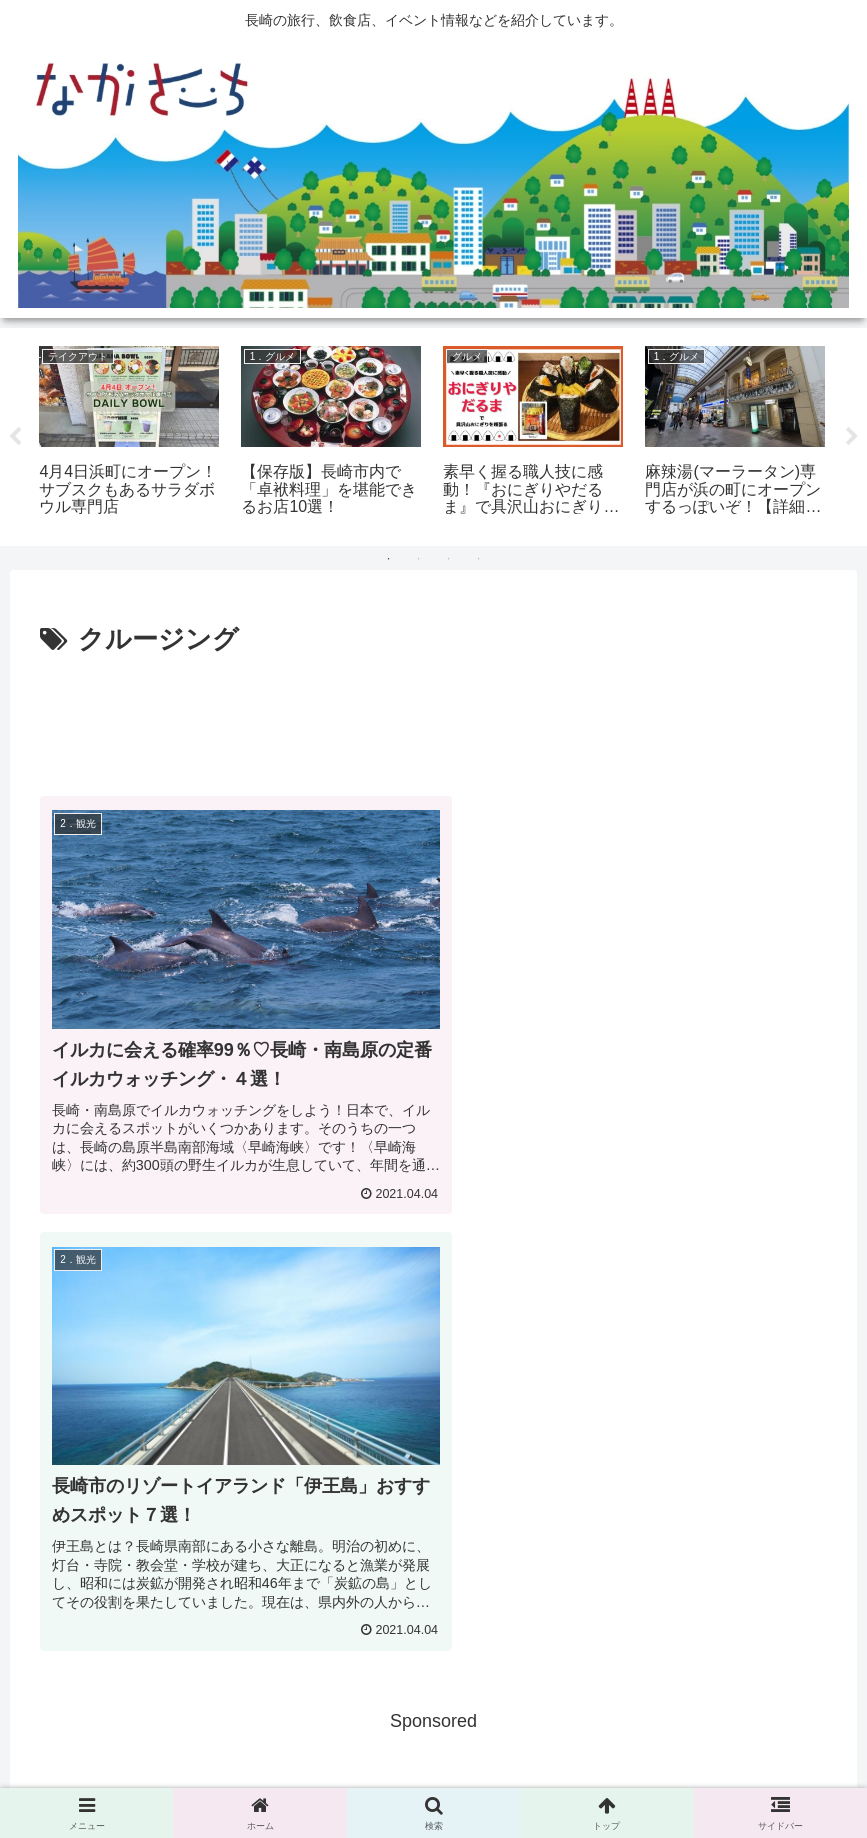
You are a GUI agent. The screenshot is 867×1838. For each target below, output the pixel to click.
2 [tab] (419, 559)
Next (852, 437)
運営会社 (554, 1776)
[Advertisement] (433, 718)
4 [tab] (479, 559)
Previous (15, 437)
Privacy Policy (461, 1776)
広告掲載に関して (341, 1776)
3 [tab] (449, 559)
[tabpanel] (129, 434)
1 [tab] (389, 559)
